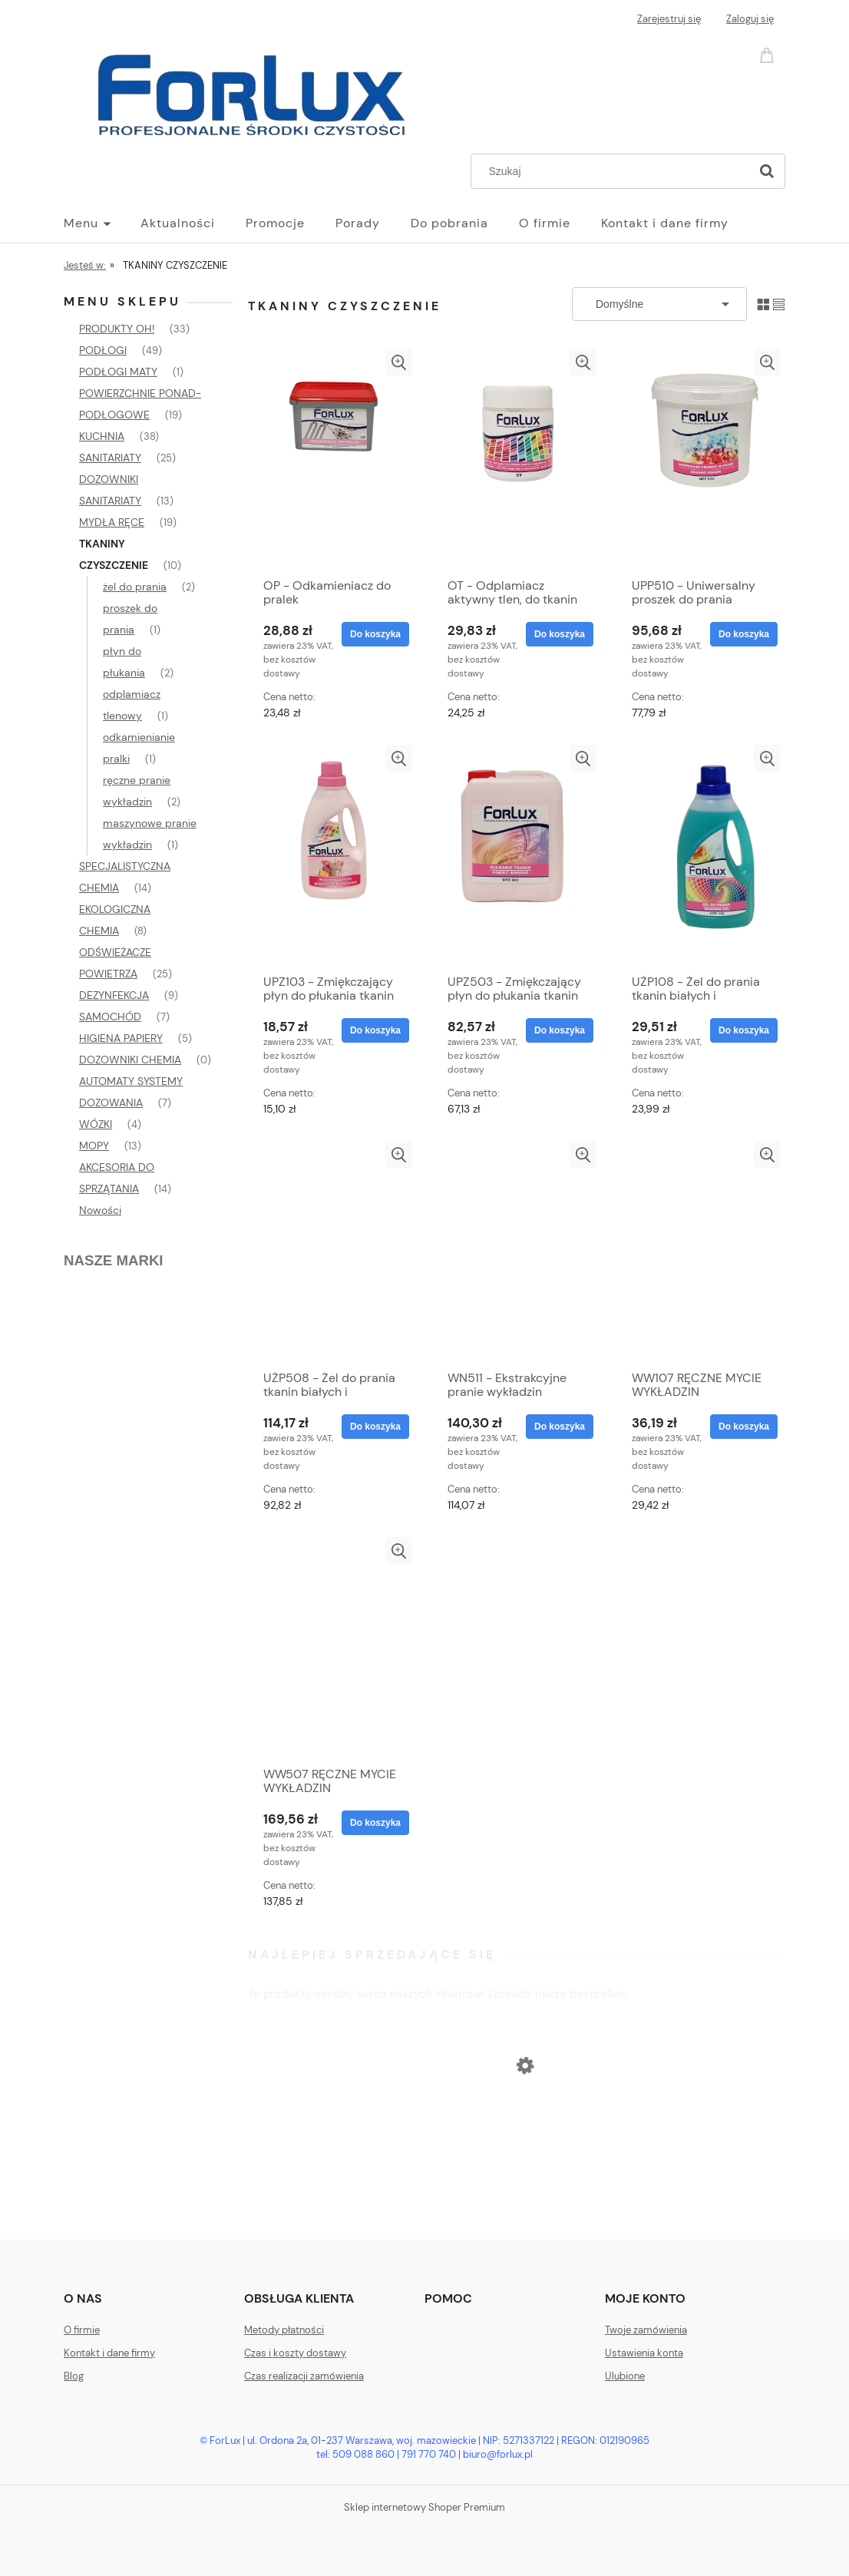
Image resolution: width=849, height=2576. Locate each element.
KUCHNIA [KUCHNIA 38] (101, 436)
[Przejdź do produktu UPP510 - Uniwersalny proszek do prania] (701, 459)
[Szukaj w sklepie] (613, 171)
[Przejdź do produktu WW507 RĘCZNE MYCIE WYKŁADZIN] (332, 1647)
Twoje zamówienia (646, 2329)
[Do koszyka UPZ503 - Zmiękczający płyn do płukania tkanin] (559, 1030)
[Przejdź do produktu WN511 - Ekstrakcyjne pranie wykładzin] (516, 1251)
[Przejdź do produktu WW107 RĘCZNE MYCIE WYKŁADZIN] (701, 1251)
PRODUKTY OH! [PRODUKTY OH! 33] (116, 329)
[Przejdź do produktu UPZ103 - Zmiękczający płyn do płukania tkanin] (332, 855)
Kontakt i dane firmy (109, 2352)
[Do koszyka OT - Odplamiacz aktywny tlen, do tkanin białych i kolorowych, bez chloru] (559, 634)
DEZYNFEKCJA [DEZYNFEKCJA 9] (114, 995)
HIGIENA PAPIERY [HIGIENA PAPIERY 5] (121, 1038)
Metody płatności (284, 2329)
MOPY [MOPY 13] (94, 1145)
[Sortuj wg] (659, 304)
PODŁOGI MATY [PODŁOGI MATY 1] (118, 372)
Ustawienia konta (644, 2352)
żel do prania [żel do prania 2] (135, 587)
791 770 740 (428, 2454)
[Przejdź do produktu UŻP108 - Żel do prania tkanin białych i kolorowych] (701, 855)
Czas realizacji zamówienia (304, 2376)
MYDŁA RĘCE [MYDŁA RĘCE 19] (111, 522)
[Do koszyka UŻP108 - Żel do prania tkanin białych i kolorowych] (744, 1030)
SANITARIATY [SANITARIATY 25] (110, 458)
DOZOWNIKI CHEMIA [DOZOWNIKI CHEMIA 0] (130, 1059)
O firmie (82, 2329)
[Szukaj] (767, 171)
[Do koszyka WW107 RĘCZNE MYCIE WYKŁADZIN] (744, 1426)
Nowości (100, 1210)
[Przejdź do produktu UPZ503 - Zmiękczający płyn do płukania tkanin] (516, 855)
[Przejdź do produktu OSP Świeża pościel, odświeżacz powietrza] (517, 2156)
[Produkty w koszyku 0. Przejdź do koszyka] (769, 54)
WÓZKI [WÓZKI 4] (95, 1124)
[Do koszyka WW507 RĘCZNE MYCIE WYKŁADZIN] (375, 1822)
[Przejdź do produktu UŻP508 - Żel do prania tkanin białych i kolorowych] (332, 1251)
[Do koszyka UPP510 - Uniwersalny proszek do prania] (744, 634)
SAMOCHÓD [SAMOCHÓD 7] (110, 1016)
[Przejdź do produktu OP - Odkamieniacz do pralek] (332, 459)
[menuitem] (102, 223)
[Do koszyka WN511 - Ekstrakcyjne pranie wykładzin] (559, 1426)
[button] (398, 362)
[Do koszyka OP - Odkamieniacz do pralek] (375, 634)
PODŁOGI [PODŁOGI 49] (103, 350)
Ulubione (625, 2376)
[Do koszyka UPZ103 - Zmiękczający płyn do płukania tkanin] (375, 1030)
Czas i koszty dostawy (295, 2352)
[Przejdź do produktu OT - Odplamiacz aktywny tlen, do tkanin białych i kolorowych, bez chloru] (516, 459)
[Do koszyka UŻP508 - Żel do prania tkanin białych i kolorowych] (375, 1426)
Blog (74, 2376)
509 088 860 (363, 2454)
